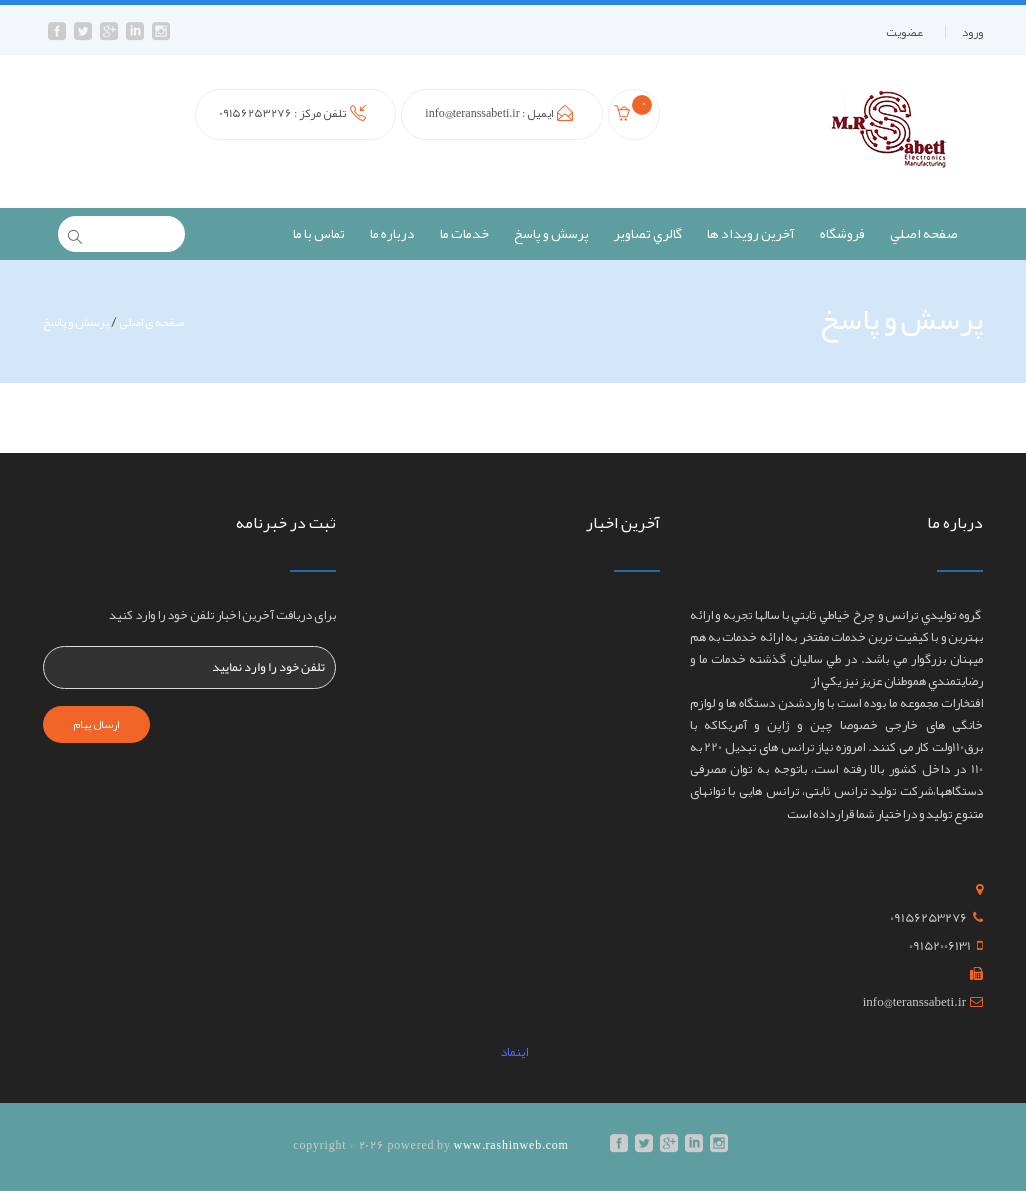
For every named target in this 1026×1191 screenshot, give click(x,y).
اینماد (513, 1052)
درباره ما (392, 233)
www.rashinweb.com (510, 1145)
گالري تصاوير (648, 233)
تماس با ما (319, 233)
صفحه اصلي (924, 233)
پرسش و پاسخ (551, 233)
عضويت (904, 32)
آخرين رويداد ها (751, 233)
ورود (972, 32)
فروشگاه (842, 233)
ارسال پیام (96, 724)
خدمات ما (464, 233)
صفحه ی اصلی (151, 322)
